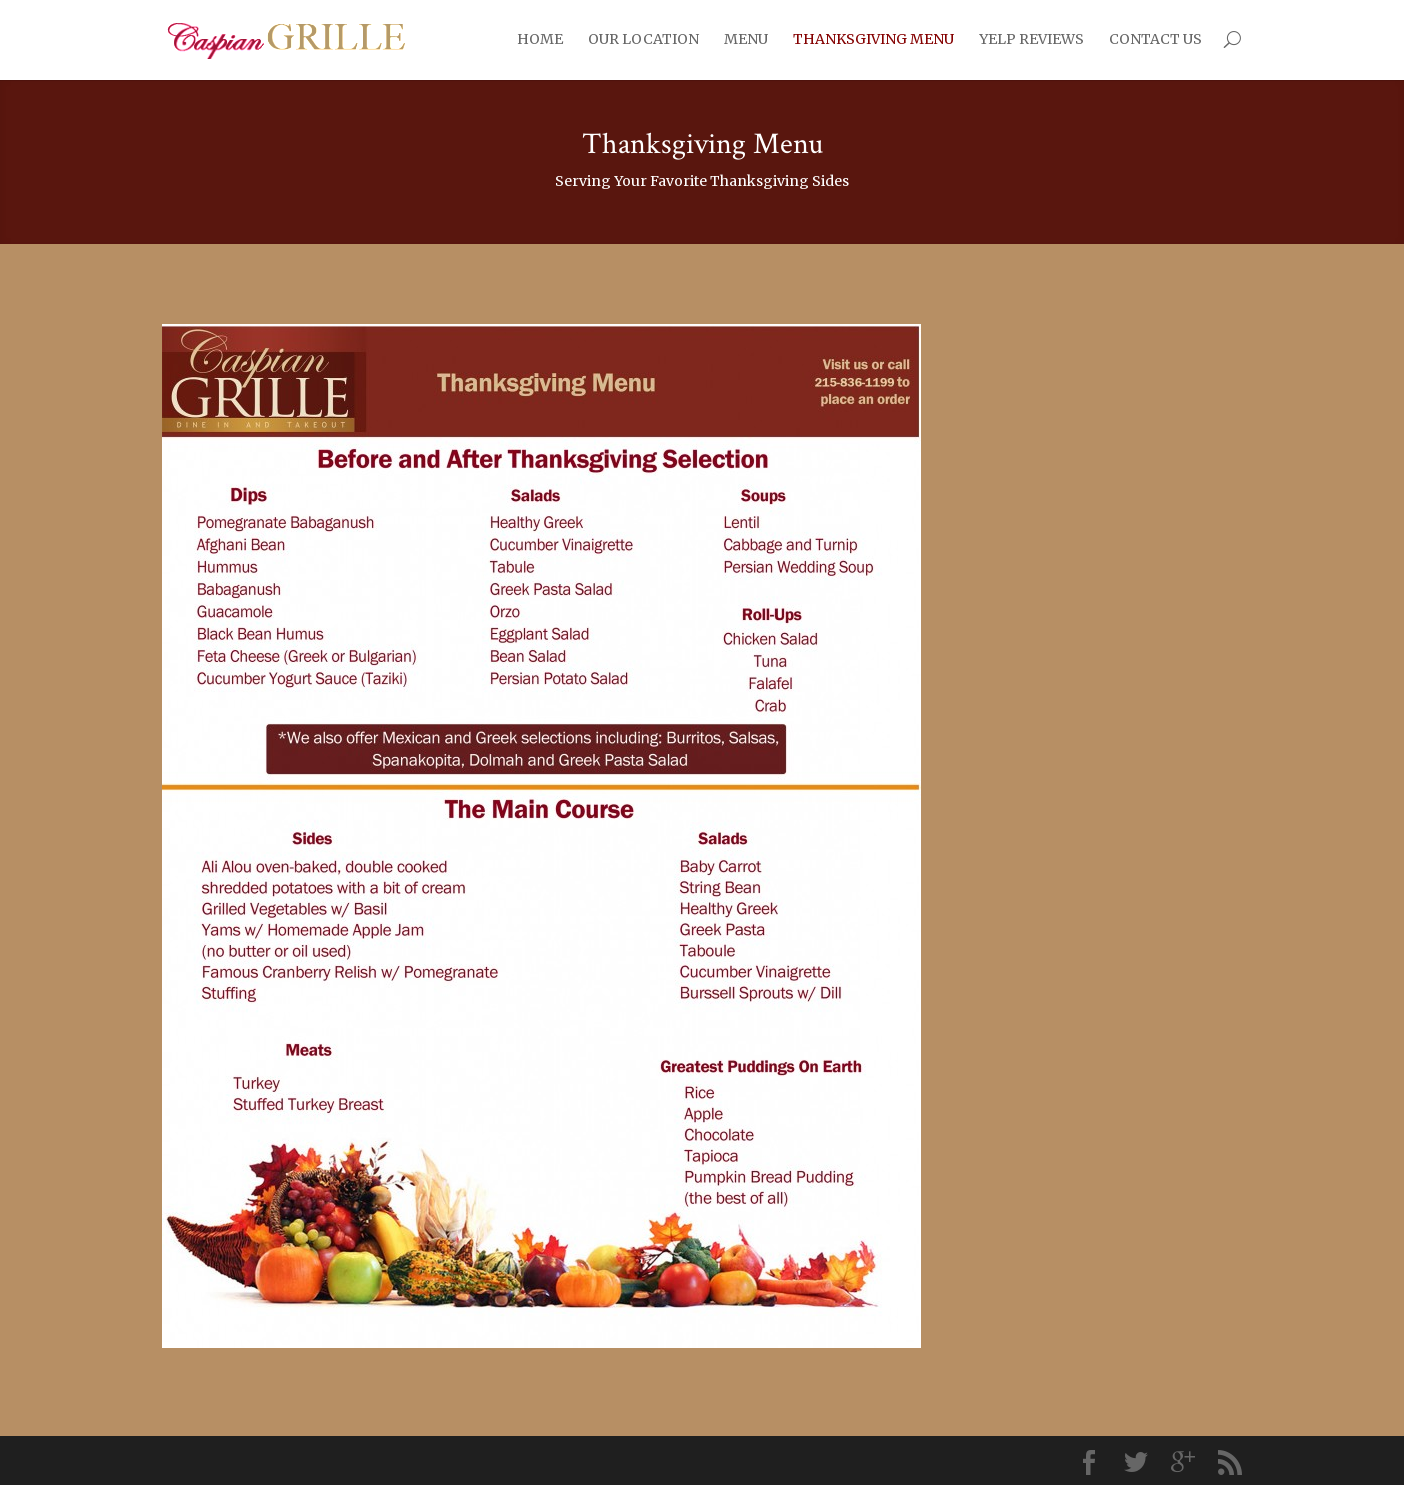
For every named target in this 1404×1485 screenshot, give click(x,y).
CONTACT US (1155, 39)
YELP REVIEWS (1031, 39)
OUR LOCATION (643, 39)
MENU (746, 39)
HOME (540, 39)
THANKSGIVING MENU (873, 39)
